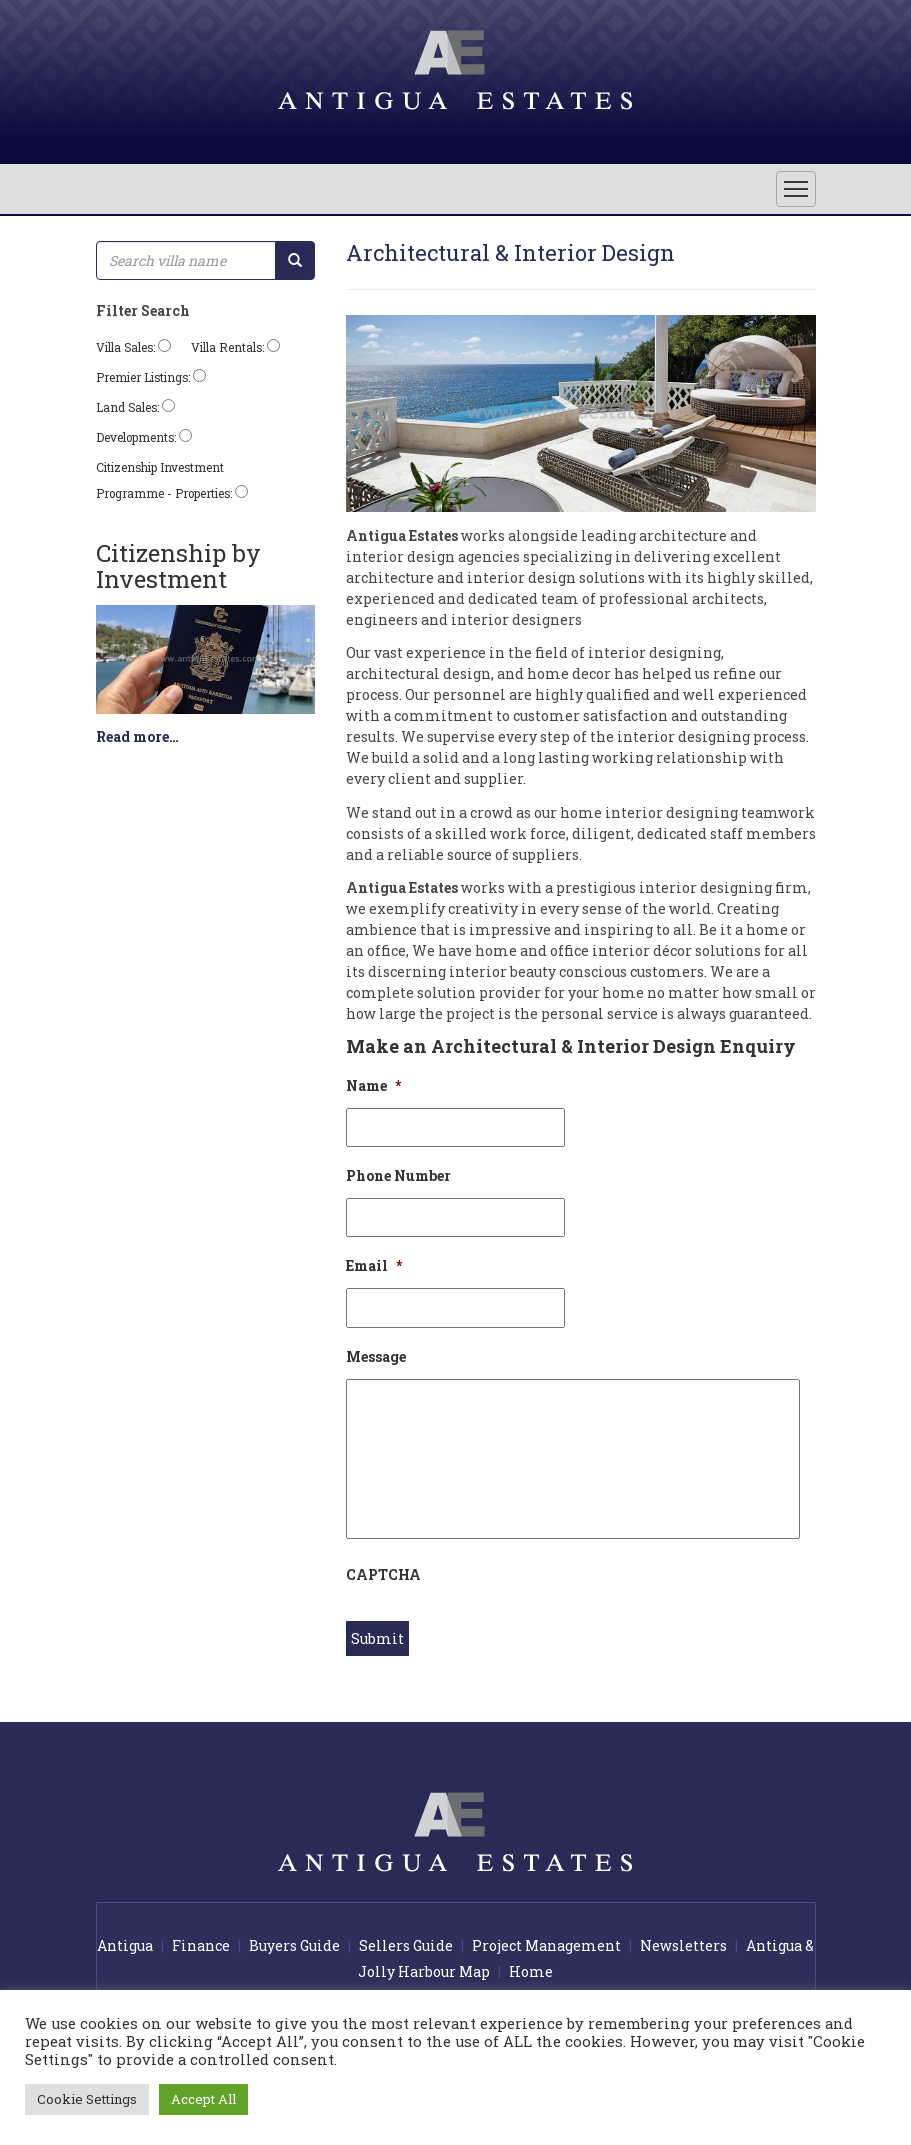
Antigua (125, 1945)
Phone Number (398, 1176)
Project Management (546, 1945)
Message (376, 1357)
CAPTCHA (383, 1575)
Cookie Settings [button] (87, 2099)
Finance (201, 1945)
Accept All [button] (203, 2099)
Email (374, 1266)
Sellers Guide (406, 1945)
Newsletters (683, 1945)
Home (531, 1971)
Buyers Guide (294, 1945)
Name (373, 1086)
